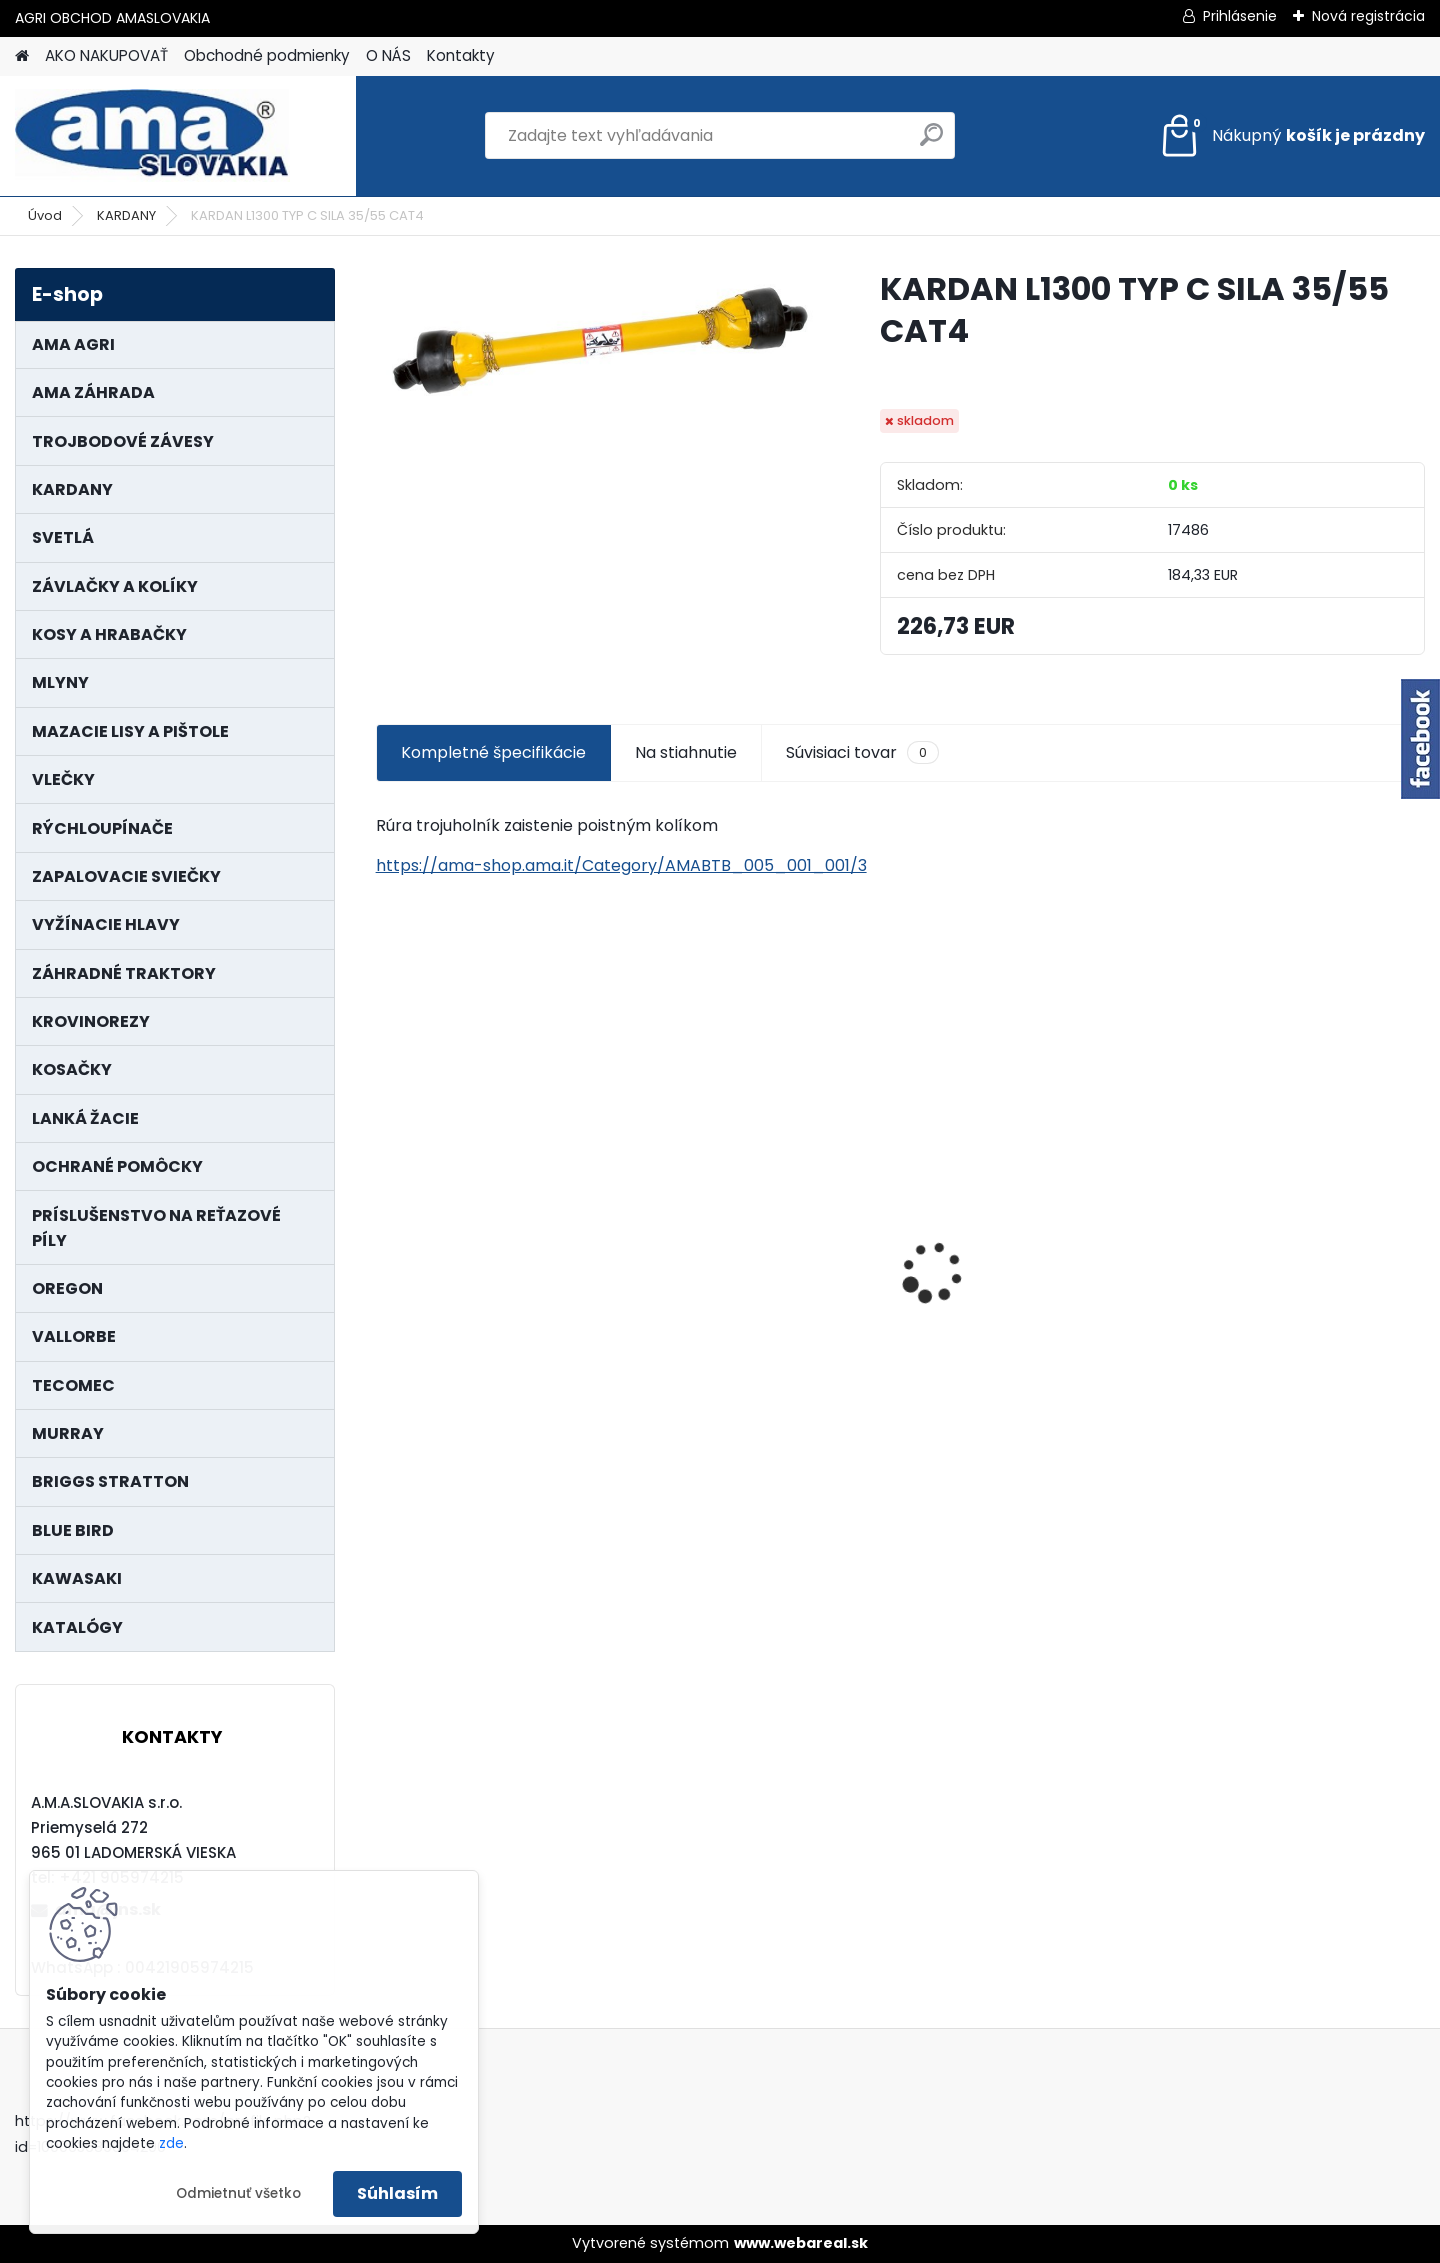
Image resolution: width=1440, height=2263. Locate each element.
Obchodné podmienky (267, 55)
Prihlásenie (1240, 16)
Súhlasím (397, 2193)
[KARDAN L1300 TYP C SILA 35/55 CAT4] (596, 339)
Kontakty (461, 55)
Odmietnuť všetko (238, 2193)
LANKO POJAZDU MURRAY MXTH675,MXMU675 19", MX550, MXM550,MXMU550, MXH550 (494, 1272)
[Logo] (152, 136)
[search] (931, 142)
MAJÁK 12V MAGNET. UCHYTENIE (998, 1285)
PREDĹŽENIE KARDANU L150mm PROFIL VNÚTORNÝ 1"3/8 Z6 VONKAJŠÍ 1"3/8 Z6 (1290, 1225)
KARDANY (126, 215)
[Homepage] (22, 56)
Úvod (45, 215)
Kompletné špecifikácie (493, 752)
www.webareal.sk (801, 2243)
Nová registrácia (1368, 16)
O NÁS (388, 55)
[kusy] (431, 1434)
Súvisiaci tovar (862, 753)
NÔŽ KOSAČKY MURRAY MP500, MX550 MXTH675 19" (762, 1145)
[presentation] (386, 1238)
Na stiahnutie (686, 752)
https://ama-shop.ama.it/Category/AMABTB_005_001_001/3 (621, 865)
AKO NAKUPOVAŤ (106, 55)
